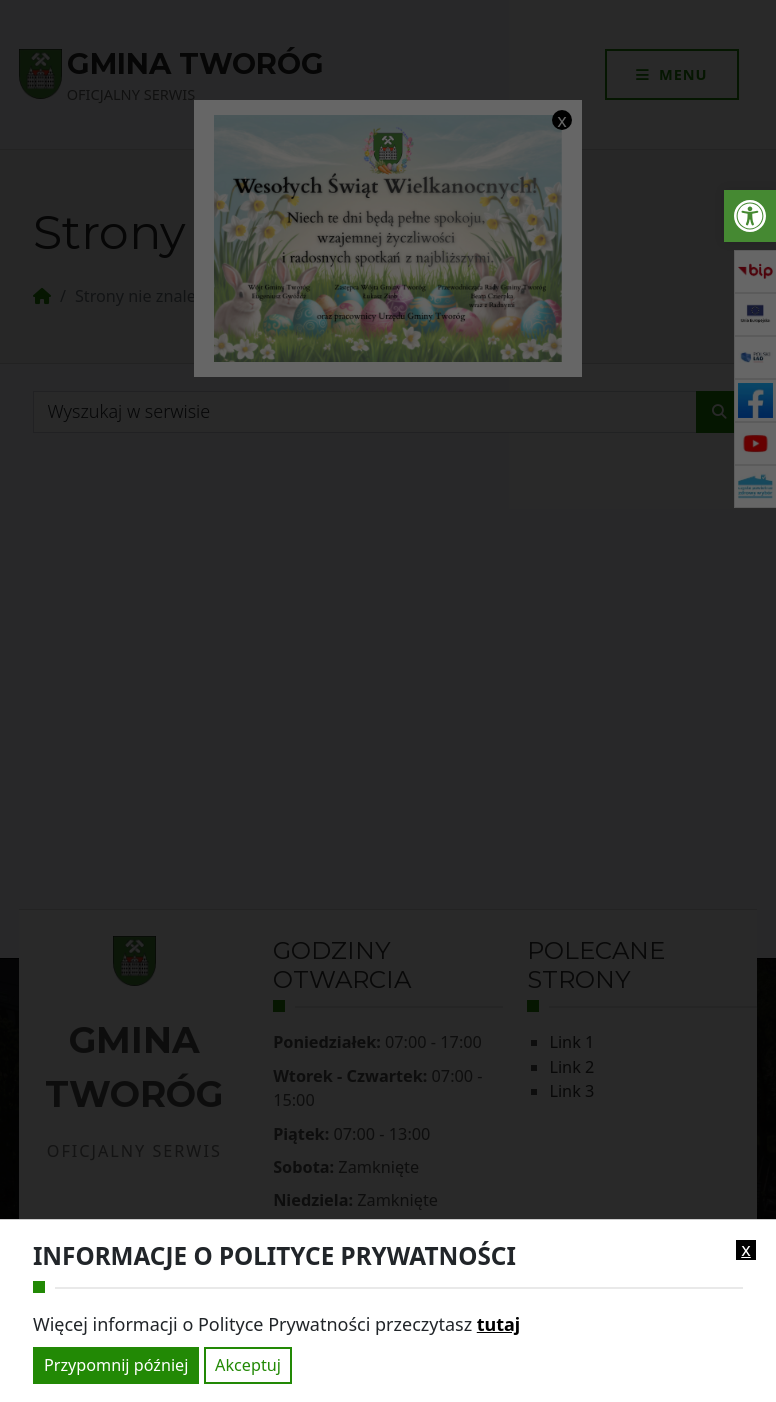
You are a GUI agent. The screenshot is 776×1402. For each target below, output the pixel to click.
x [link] (746, 1250)
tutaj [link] (498, 1324)
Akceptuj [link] (248, 1365)
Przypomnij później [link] (116, 1365)
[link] (750, 216)
